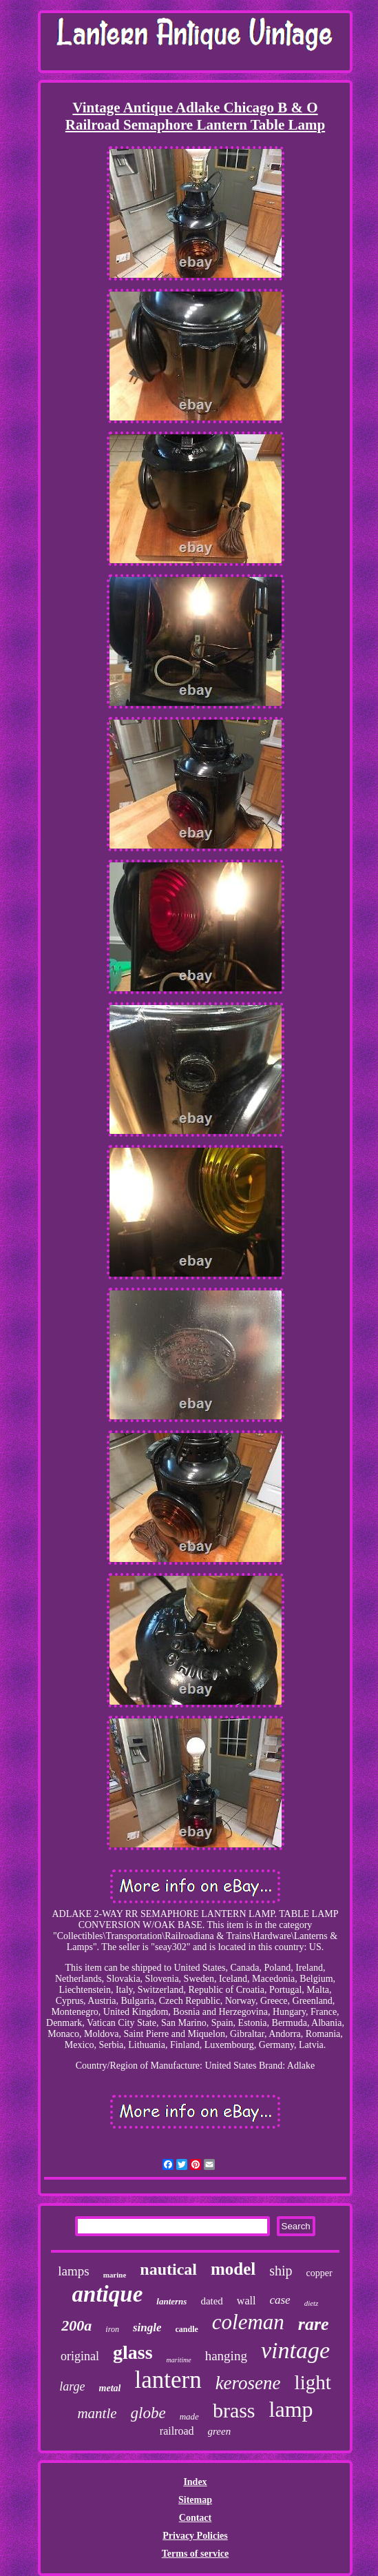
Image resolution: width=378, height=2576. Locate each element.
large (72, 2386)
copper (319, 2273)
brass (234, 2410)
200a (76, 2325)
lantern (167, 2379)
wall (246, 2300)
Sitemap (195, 2500)
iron (112, 2329)
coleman (248, 2322)
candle (186, 2329)
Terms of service (195, 2553)
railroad (177, 2431)
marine (115, 2275)
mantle (96, 2413)
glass (133, 2352)
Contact (195, 2518)
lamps (73, 2271)
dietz (311, 2303)
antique (107, 2294)
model (233, 2269)
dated (211, 2300)
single (147, 2327)
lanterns (171, 2301)
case (279, 2299)
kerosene (248, 2383)
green (219, 2431)
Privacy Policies (194, 2536)
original (80, 2356)
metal (110, 2388)
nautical (168, 2269)
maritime (179, 2360)
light (313, 2382)
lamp (291, 2409)
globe (148, 2413)
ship (280, 2270)
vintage (295, 2350)
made (189, 2416)
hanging (226, 2356)
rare (313, 2324)
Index (195, 2482)
